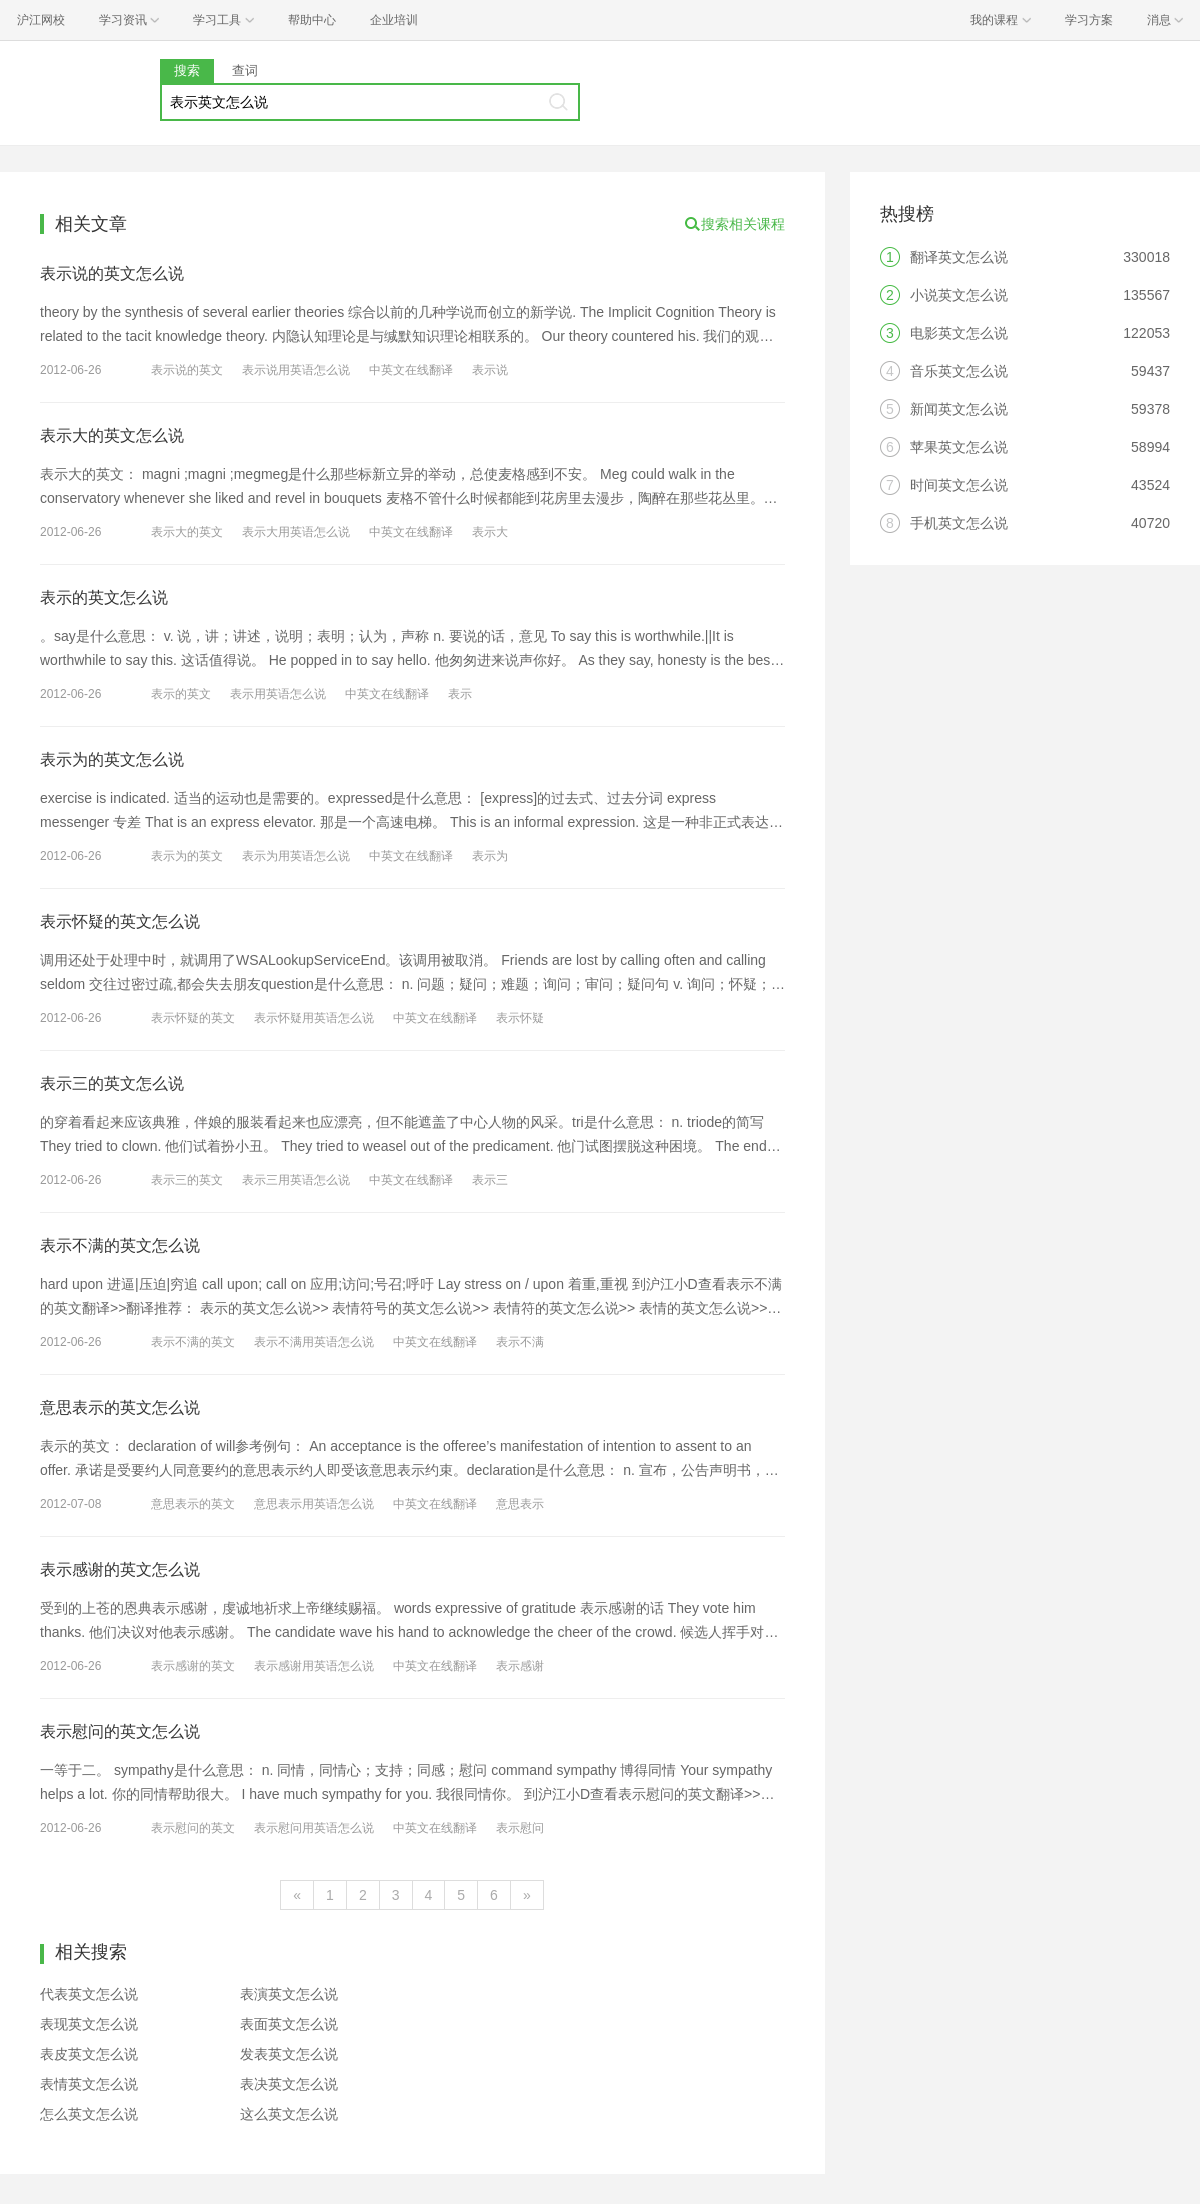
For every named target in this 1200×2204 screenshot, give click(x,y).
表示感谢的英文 (193, 1666)
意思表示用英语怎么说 (314, 1504)
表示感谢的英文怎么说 (120, 1569)
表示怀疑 (520, 1018)
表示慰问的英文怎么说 (120, 1731)
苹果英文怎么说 (959, 447)
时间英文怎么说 (959, 485)
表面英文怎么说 (289, 2024)
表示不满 (520, 1342)
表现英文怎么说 (89, 2024)
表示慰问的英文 (193, 1828)
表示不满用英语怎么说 (314, 1342)
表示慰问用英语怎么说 (314, 1828)
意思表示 (520, 1504)
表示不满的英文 (193, 1342)
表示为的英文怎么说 (112, 759)
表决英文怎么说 (289, 2084)
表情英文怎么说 (89, 2084)
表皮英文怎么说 (89, 2054)
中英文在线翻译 (411, 370)
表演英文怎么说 (289, 1994)
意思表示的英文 (193, 1504)
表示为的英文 (187, 856)
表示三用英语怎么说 (296, 1180)
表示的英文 (181, 694)
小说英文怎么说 (959, 295)
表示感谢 (520, 1666)
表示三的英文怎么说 (112, 1083)
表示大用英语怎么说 (296, 532)
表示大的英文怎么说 (112, 435)
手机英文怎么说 (959, 523)
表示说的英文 (187, 370)
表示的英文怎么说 (104, 597)
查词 (245, 70)
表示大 (490, 532)
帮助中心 (312, 20)
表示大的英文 (187, 532)
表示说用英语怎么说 (296, 370)
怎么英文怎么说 (89, 2114)
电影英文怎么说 (959, 333)
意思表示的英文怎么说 (120, 1407)
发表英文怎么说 (289, 2054)
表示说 (490, 370)
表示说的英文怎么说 (112, 273)
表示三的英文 (187, 1180)
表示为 (490, 856)
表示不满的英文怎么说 (120, 1245)
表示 (460, 694)
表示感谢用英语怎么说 (314, 1666)
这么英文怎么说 (289, 2114)
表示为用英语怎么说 (296, 856)
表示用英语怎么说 (278, 694)
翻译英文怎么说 (959, 257)
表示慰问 (520, 1828)
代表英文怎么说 (89, 1994)
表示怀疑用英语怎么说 (314, 1018)
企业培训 (394, 20)
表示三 (490, 1180)
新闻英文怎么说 (959, 409)
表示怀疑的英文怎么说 (120, 921)
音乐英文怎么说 (959, 371)
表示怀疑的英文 (193, 1018)
